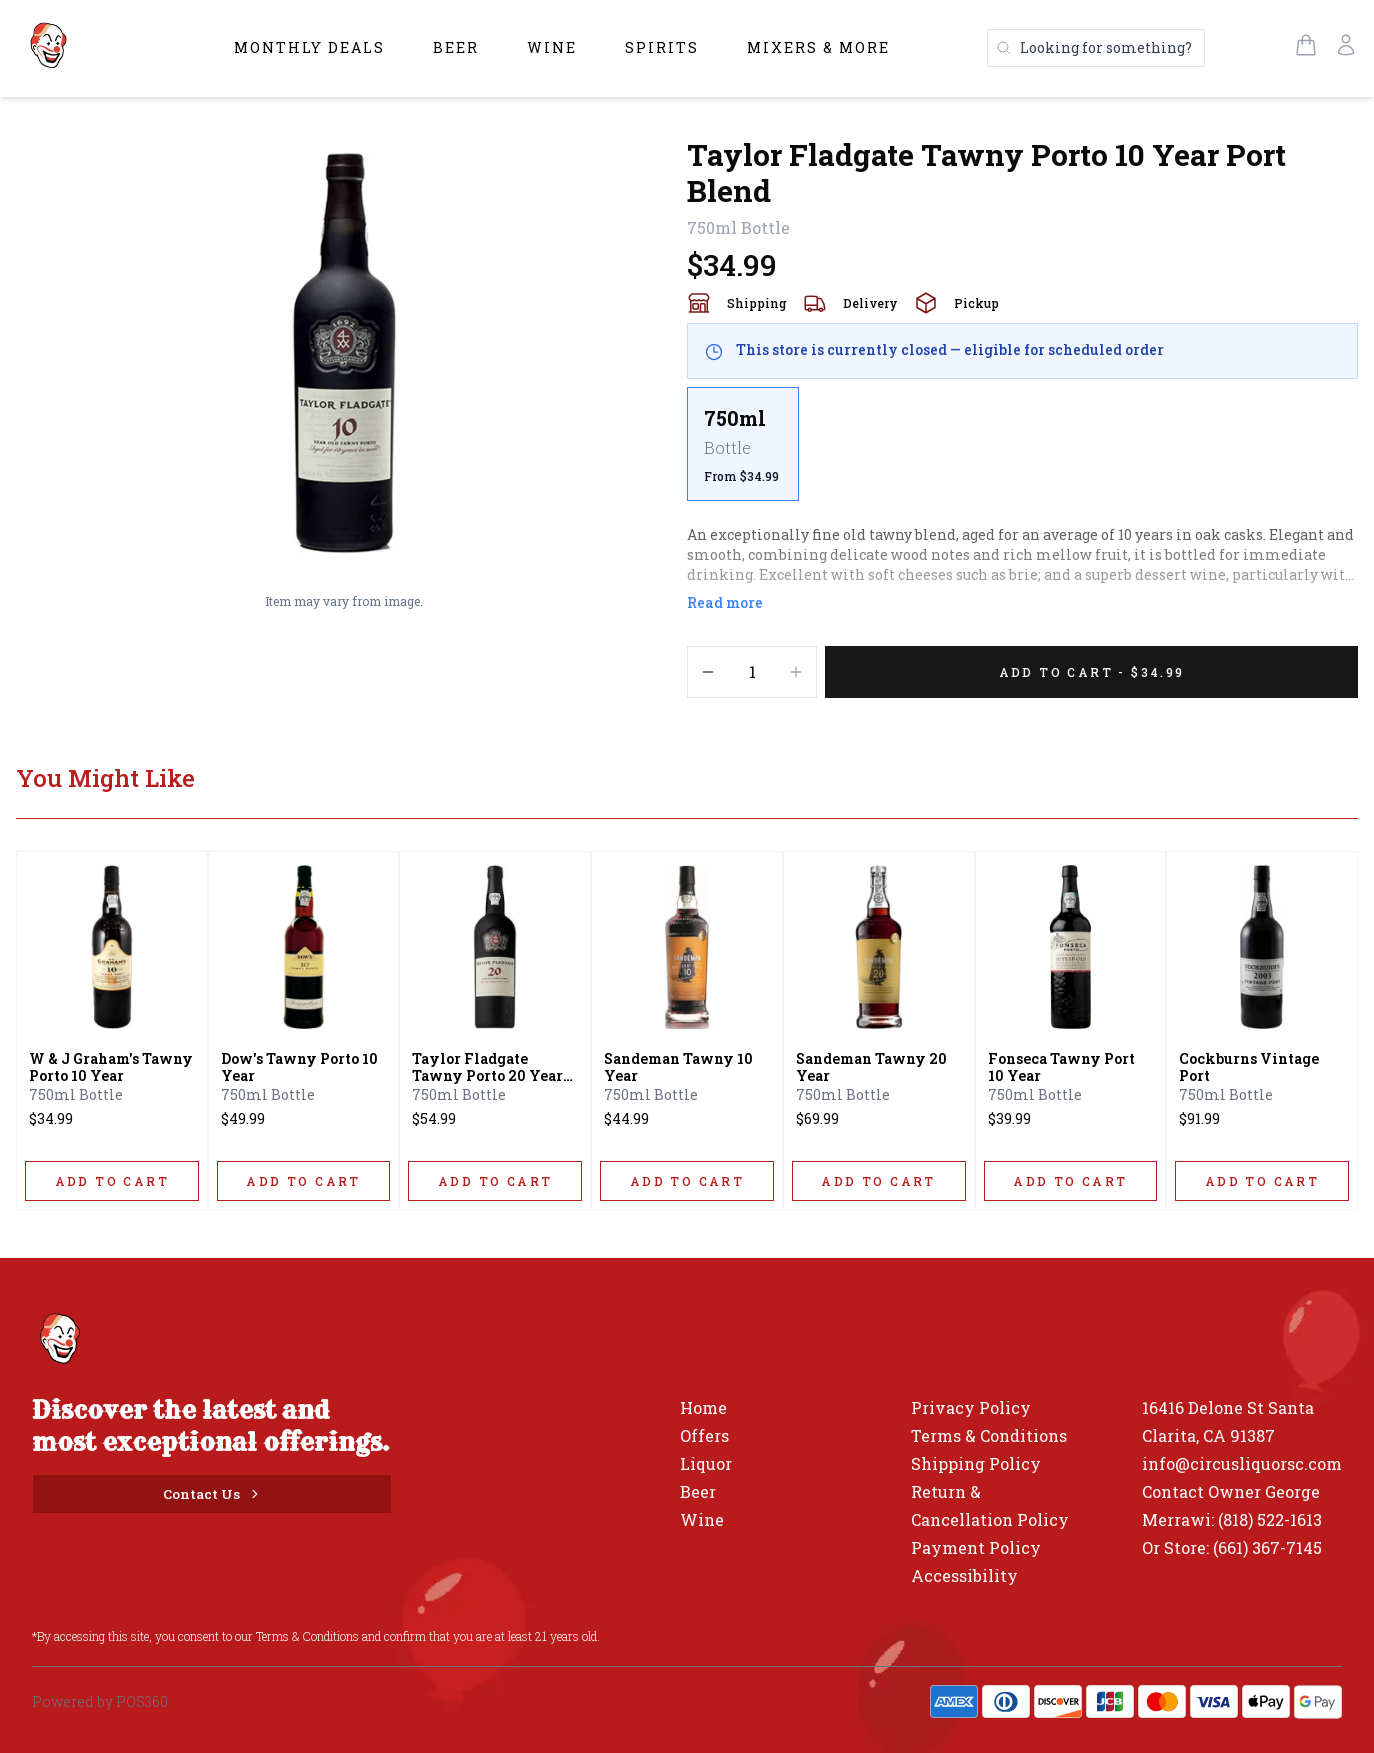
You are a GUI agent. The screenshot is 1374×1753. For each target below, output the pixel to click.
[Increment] (796, 672)
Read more (725, 602)
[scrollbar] (1022, 452)
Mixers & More (818, 47)
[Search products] (1096, 48)
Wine (552, 47)
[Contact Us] (212, 1494)
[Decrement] (708, 672)
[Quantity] (752, 672)
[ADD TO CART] (112, 1181)
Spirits (662, 47)
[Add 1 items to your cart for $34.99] (1091, 672)
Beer (456, 47)
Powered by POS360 (100, 1701)
